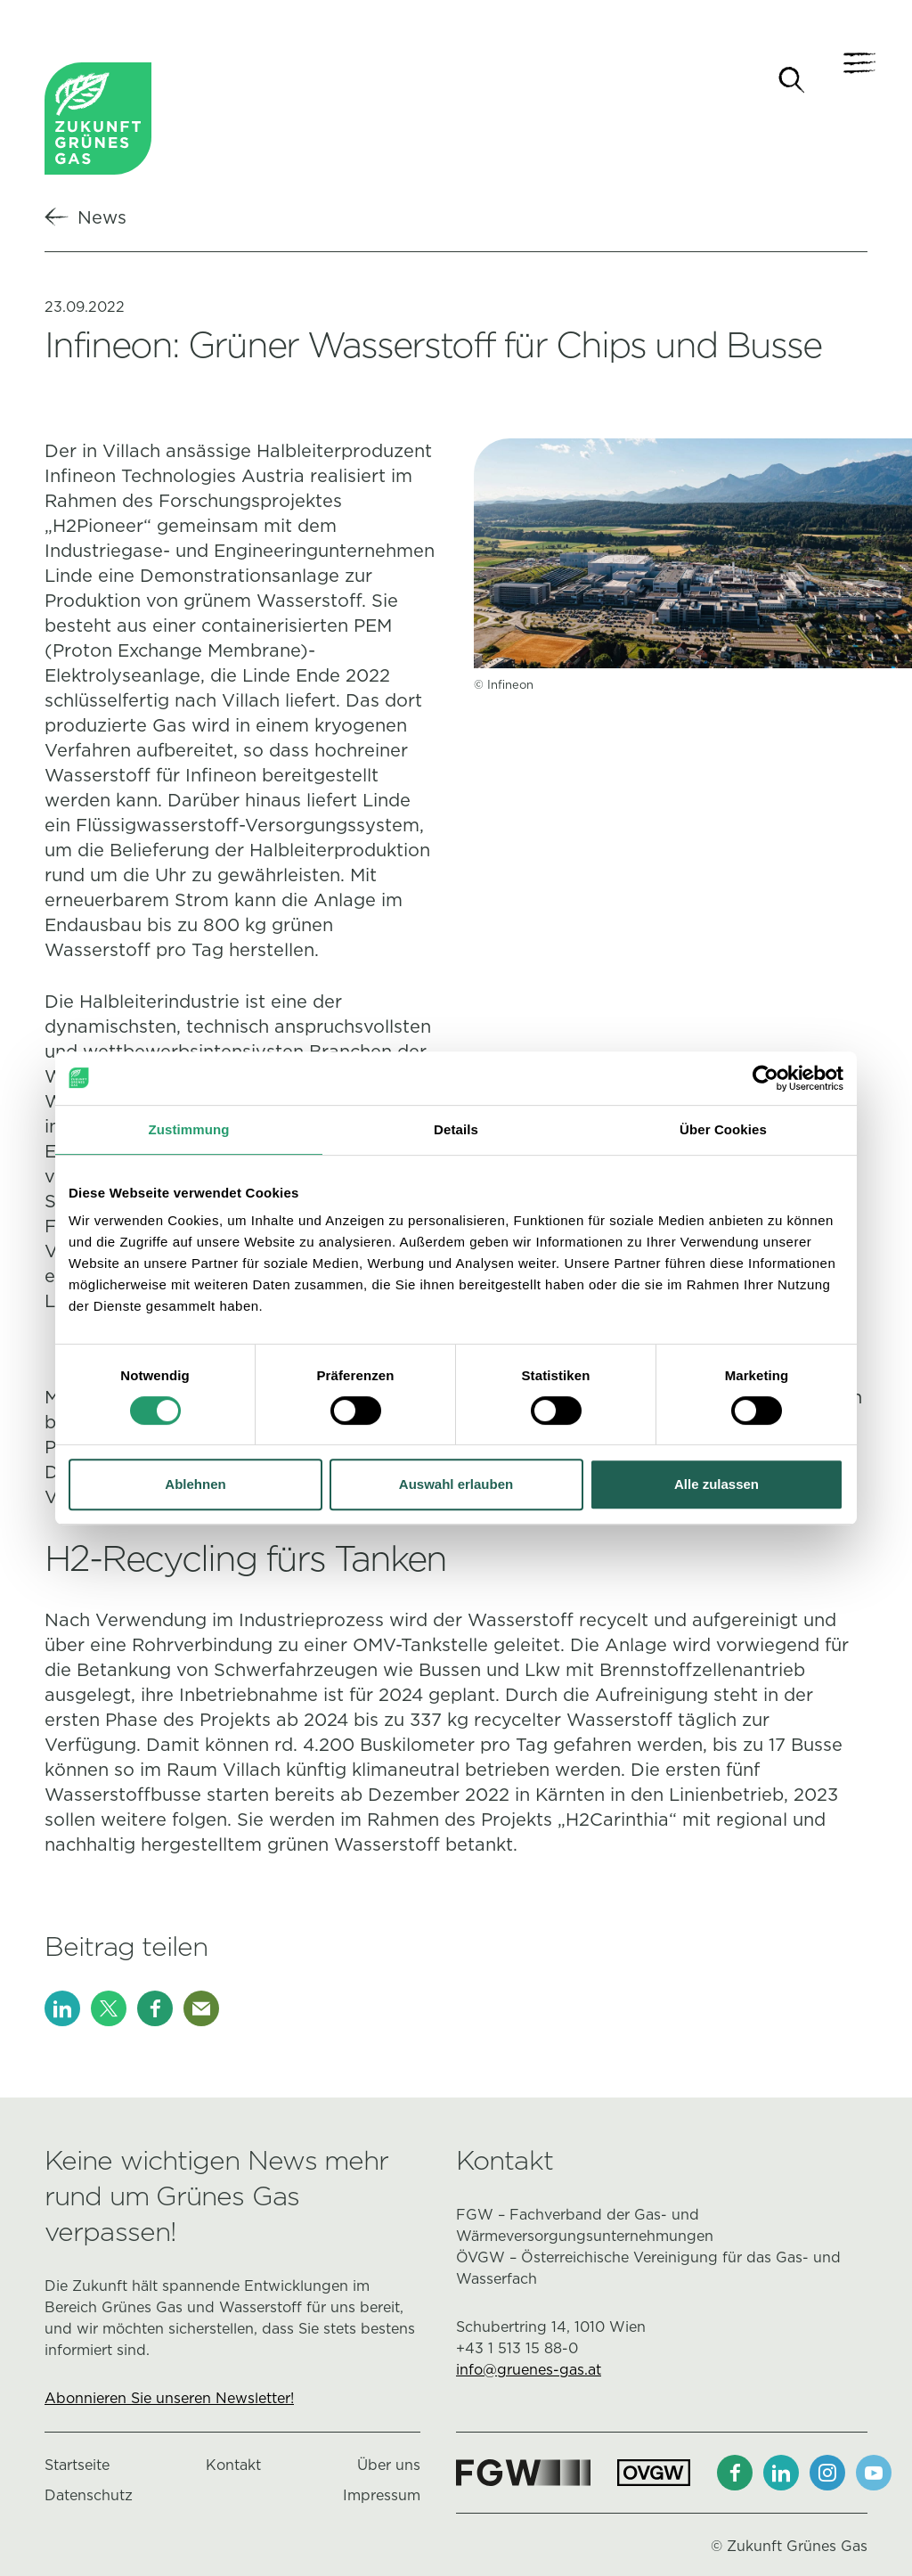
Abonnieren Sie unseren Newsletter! (169, 2400)
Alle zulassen (716, 1484)
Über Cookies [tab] (723, 1129)
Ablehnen (195, 1484)
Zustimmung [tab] (189, 1129)
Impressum (381, 2498)
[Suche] (791, 80)
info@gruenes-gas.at (528, 2372)
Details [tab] (456, 1129)
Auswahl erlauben (456, 1484)
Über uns (388, 2467)
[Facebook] (155, 2011)
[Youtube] (874, 2475)
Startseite (77, 2467)
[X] (108, 2011)
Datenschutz (89, 2498)
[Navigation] (849, 80)
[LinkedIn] (62, 2011)
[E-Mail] (201, 2011)
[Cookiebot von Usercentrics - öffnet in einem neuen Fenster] (765, 1078)
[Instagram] (827, 2475)
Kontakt (233, 2467)
